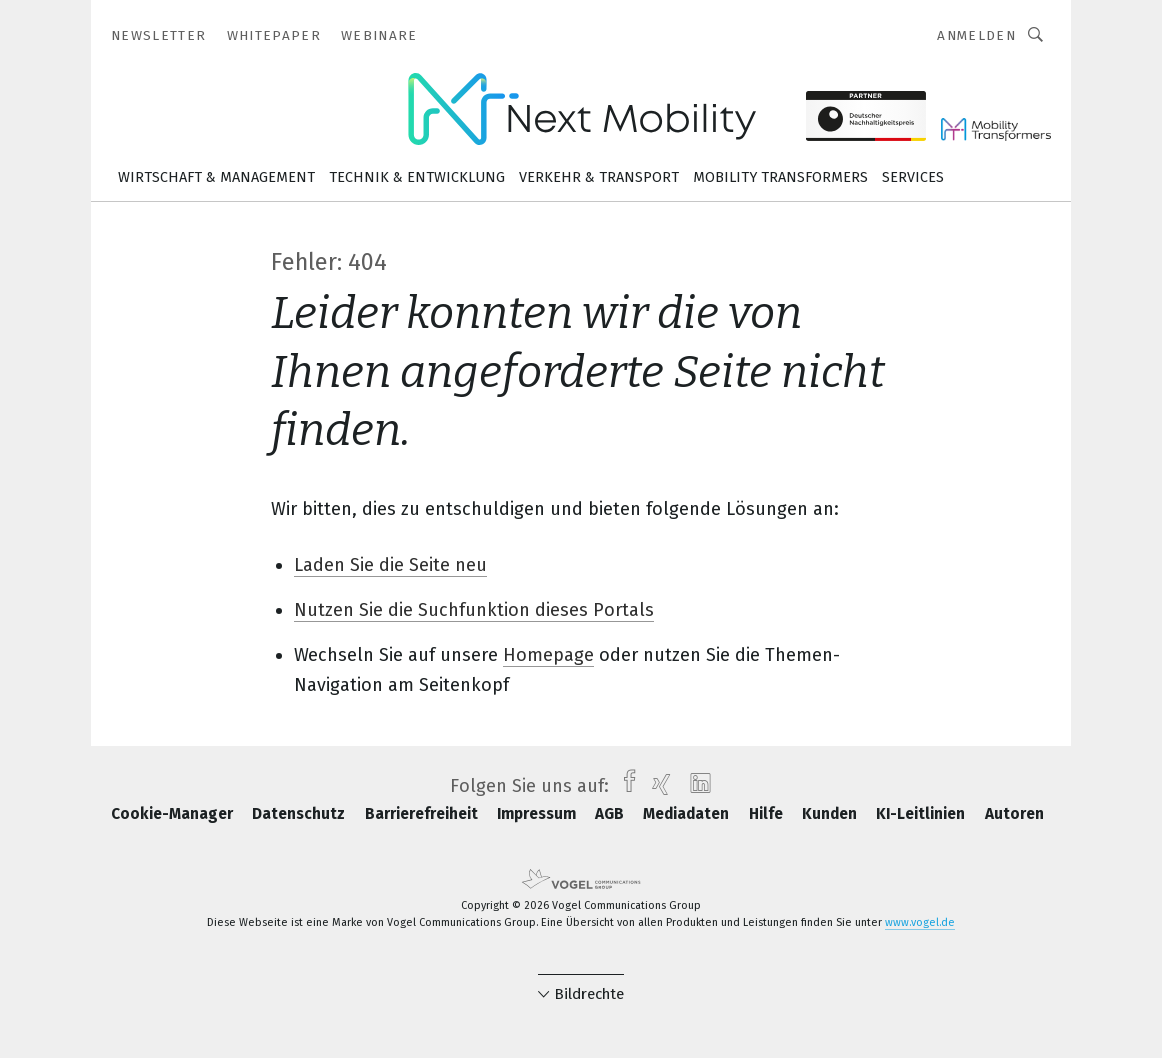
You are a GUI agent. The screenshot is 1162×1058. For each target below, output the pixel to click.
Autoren (1014, 814)
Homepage (548, 655)
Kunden (831, 814)
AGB (611, 814)
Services (913, 177)
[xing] (656, 786)
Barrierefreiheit (423, 814)
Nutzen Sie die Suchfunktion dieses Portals (474, 610)
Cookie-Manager (174, 814)
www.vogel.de (920, 922)
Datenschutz (300, 814)
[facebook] (624, 786)
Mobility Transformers (780, 177)
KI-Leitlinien (922, 814)
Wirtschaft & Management (216, 177)
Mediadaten (688, 814)
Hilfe (768, 814)
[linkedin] (695, 786)
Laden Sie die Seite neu (390, 565)
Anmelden (976, 35)
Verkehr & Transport (599, 177)
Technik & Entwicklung (417, 177)
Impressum (538, 814)
